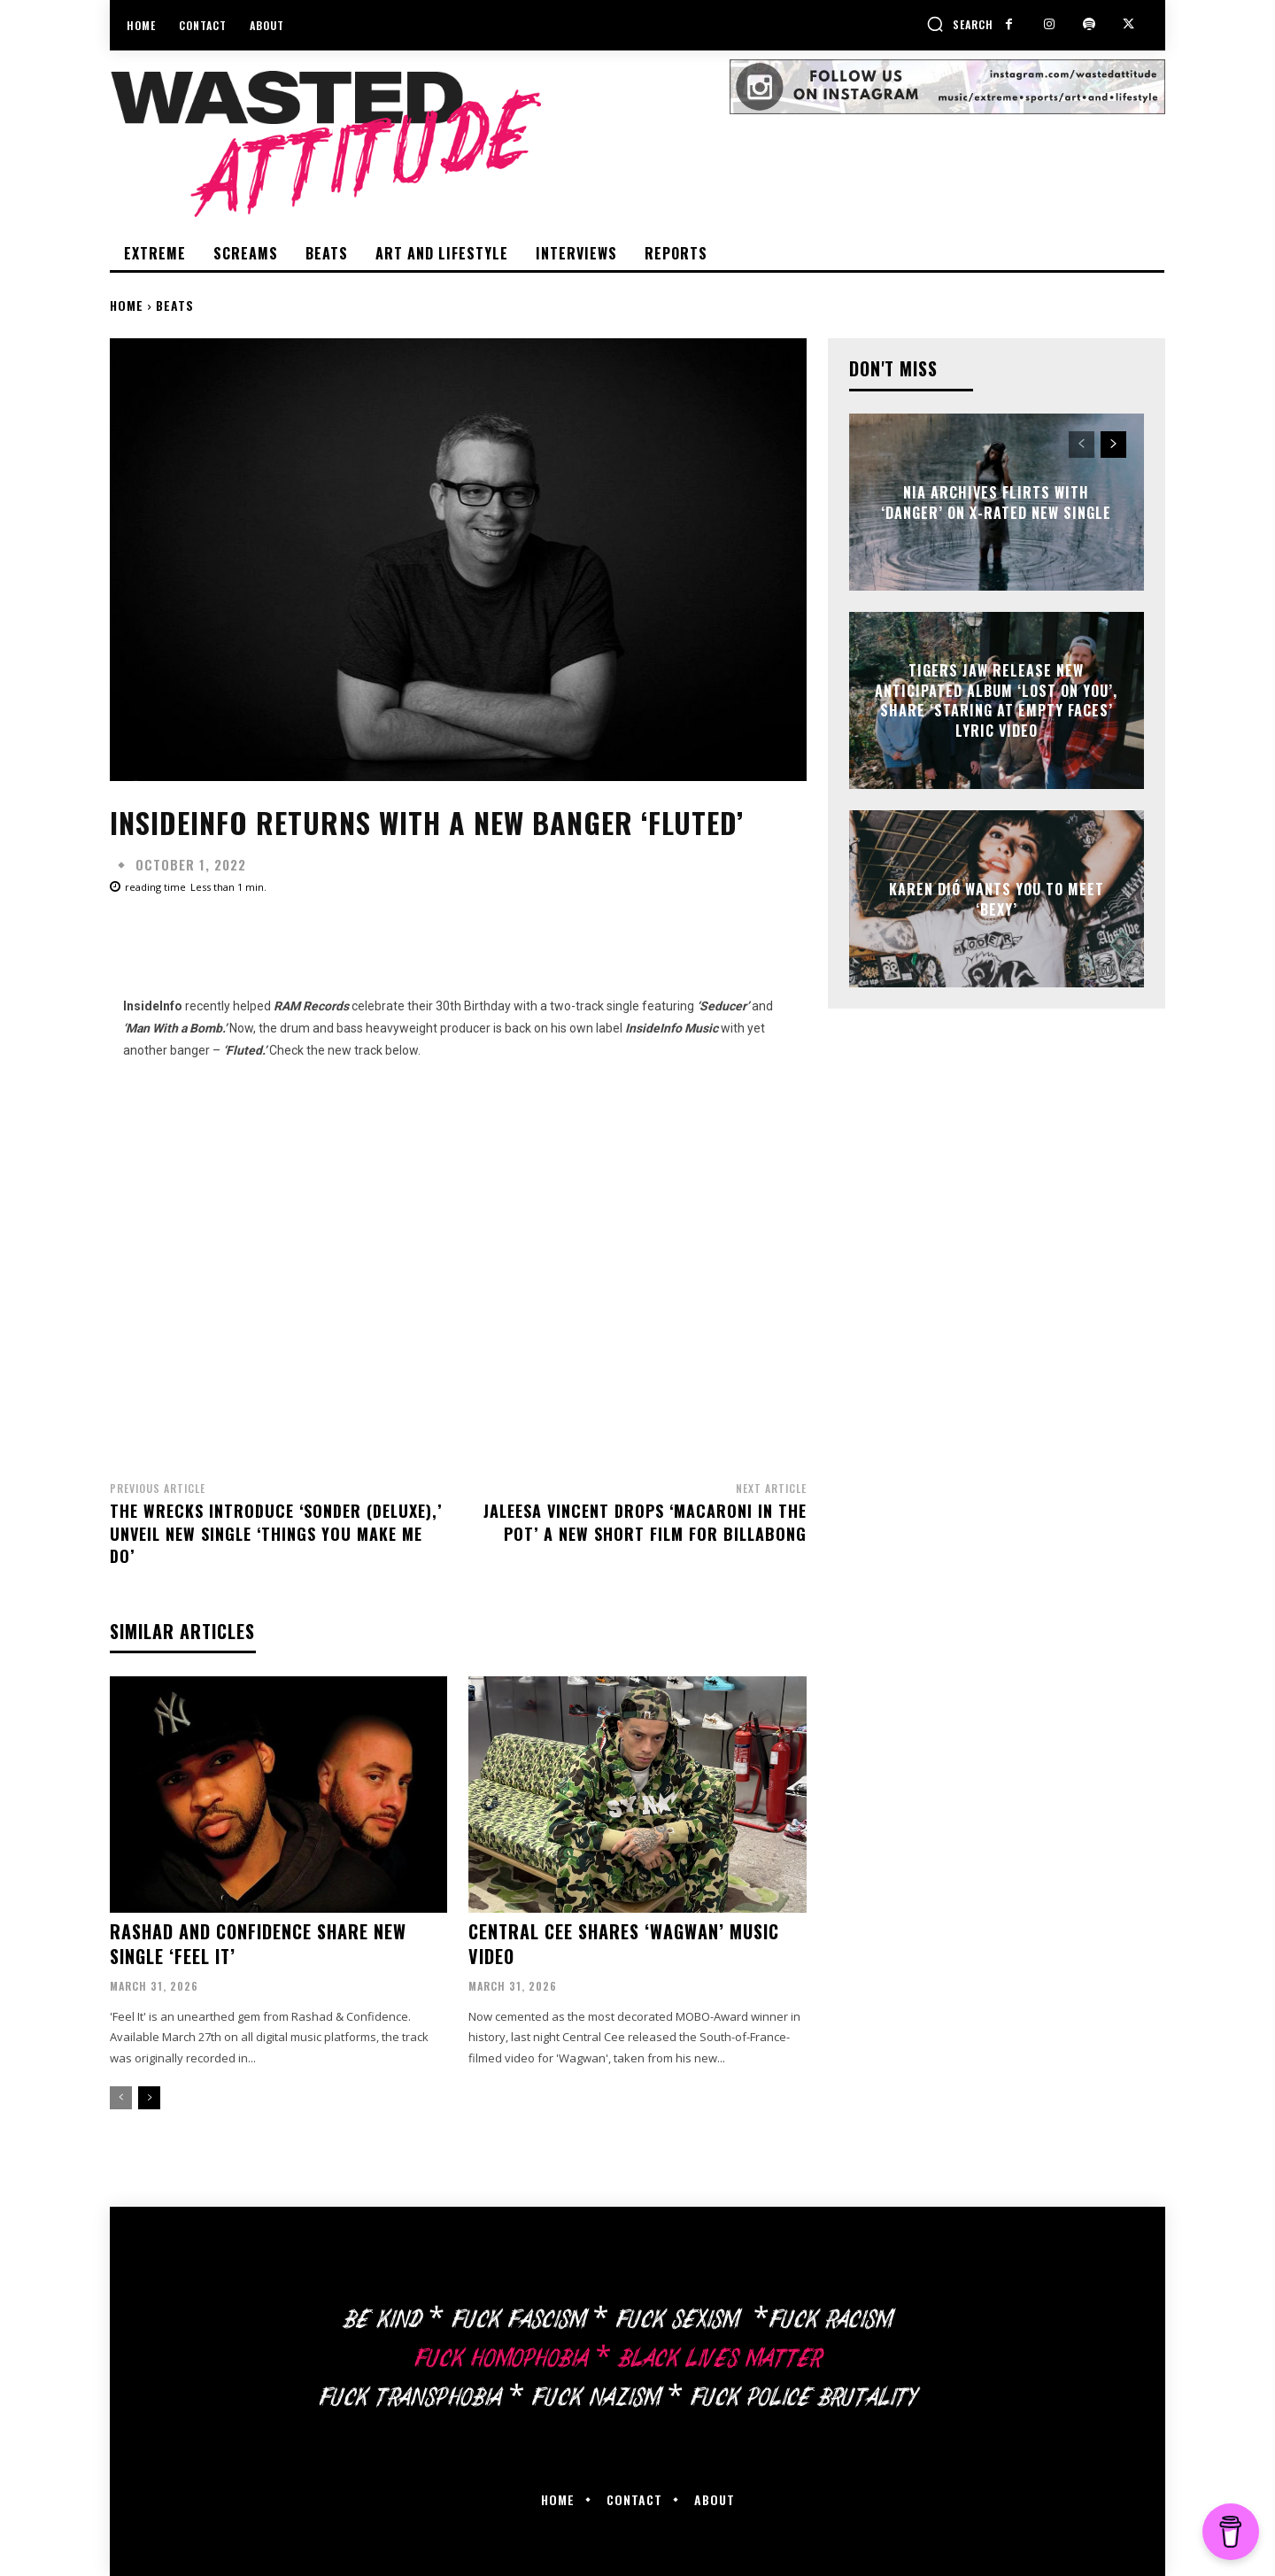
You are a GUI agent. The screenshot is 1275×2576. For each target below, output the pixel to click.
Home (126, 305)
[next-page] (149, 2097)
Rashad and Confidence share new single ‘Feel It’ (258, 1943)
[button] (959, 24)
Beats (175, 305)
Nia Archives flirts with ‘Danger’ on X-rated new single (996, 502)
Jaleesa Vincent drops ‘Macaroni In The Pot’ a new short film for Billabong (645, 1521)
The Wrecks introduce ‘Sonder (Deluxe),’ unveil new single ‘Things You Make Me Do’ (276, 1532)
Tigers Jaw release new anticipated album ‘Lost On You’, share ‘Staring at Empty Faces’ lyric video (996, 701)
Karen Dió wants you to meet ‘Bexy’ (996, 898)
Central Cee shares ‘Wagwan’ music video (623, 1943)
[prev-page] (121, 2097)
